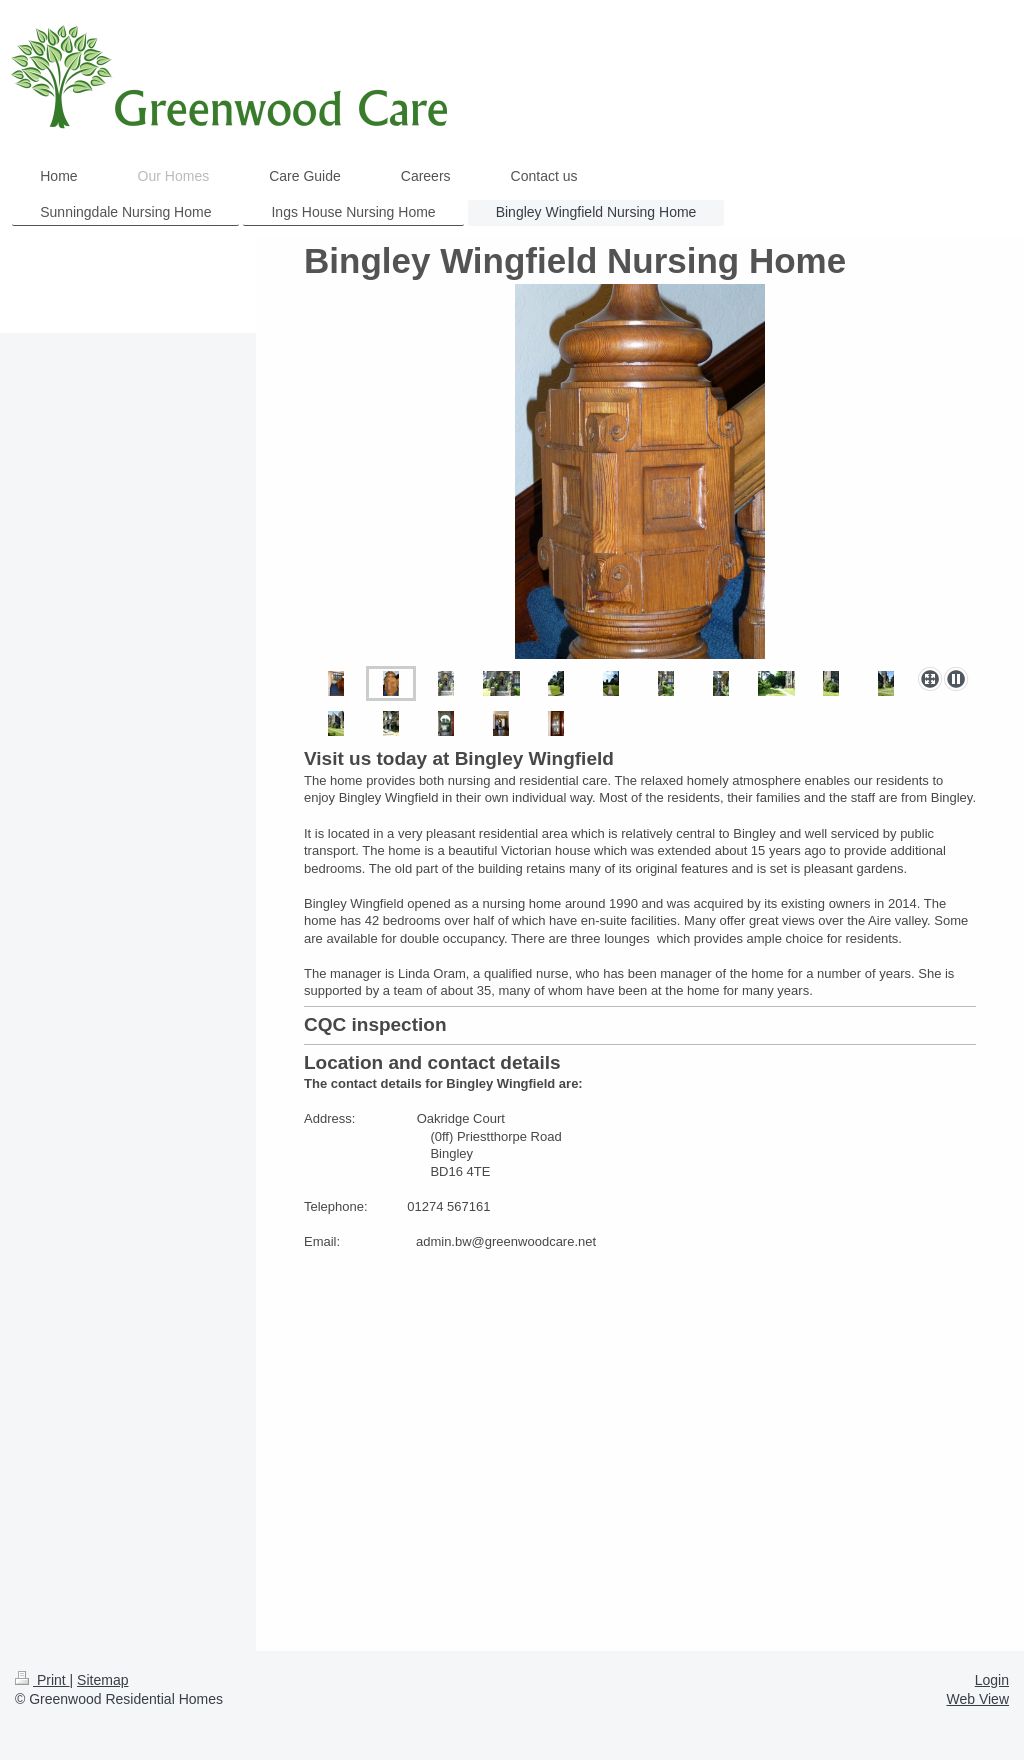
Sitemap (102, 1680)
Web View (977, 1699)
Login (992, 1680)
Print (42, 1680)
